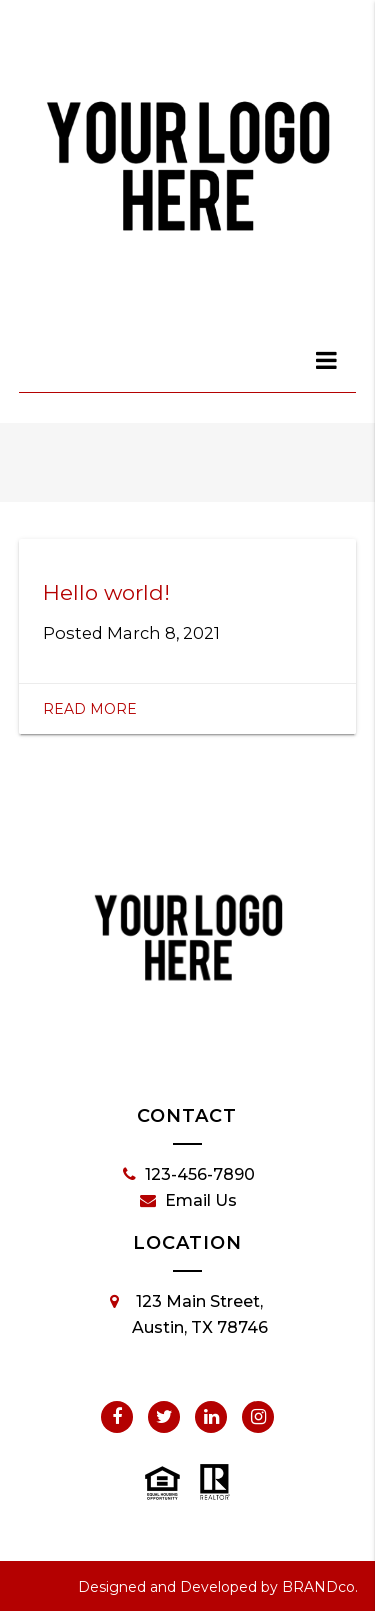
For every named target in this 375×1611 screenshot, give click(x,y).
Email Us (188, 1201)
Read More (90, 709)
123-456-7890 (189, 1175)
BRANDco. (320, 1587)
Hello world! (106, 592)
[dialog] (327, 360)
